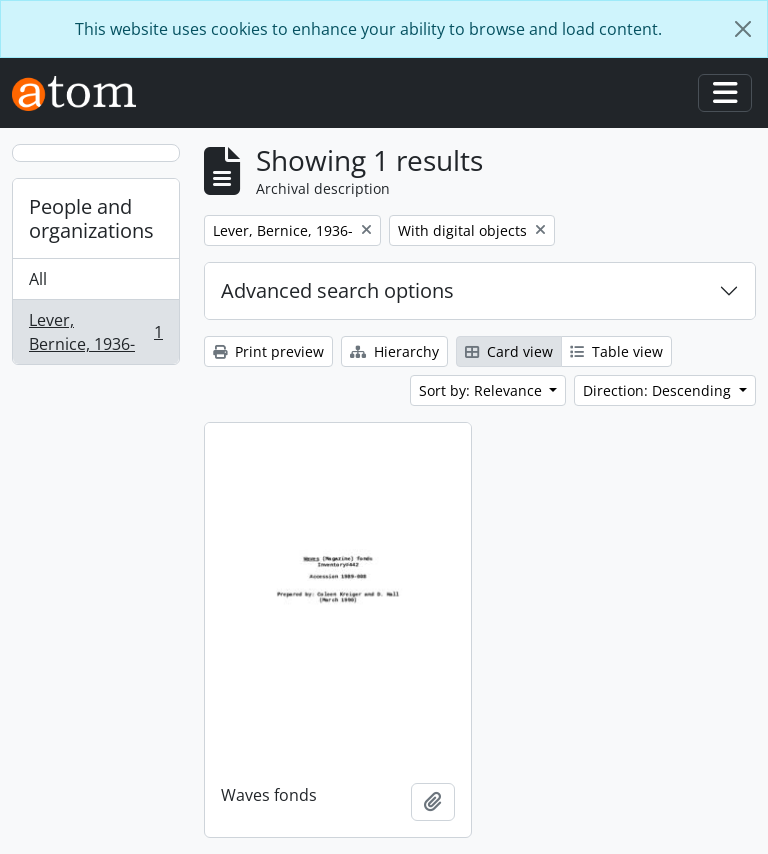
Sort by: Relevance (482, 390)
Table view (616, 351)
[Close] (743, 29)
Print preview (268, 351)
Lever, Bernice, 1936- (95, 332)
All (38, 279)
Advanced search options (337, 290)
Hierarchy (394, 351)
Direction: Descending (659, 390)
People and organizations (91, 218)
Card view (509, 351)
